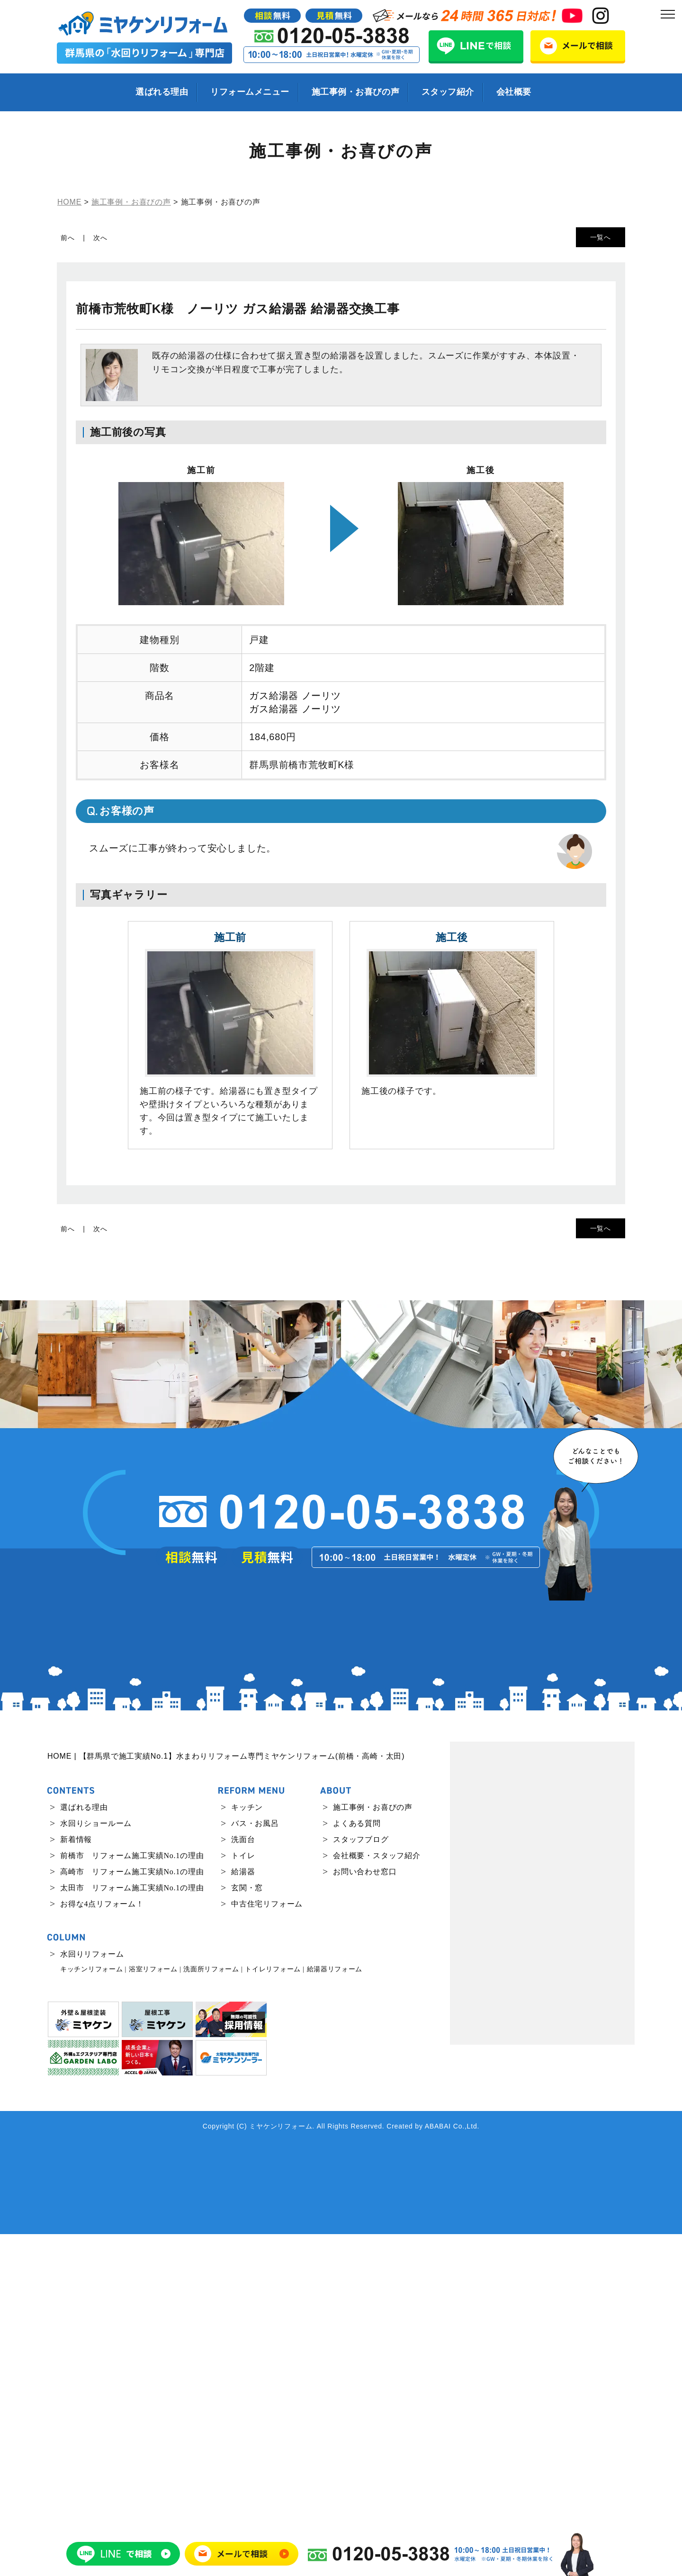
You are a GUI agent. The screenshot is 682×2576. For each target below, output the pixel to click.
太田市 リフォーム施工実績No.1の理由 (132, 2230)
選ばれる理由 (161, 92)
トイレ (243, 2198)
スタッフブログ (361, 2182)
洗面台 (243, 2182)
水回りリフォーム (92, 2296)
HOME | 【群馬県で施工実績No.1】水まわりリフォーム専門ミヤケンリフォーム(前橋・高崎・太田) (225, 2098)
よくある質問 (357, 2166)
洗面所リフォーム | (212, 2311)
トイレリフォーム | (274, 2311)
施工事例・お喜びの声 (355, 92)
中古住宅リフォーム (267, 2246)
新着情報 (76, 2182)
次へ (100, 238)
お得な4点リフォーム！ (102, 2246)
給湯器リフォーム (335, 2311)
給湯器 (243, 2214)
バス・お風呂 (255, 2166)
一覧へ (600, 237)
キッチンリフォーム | (93, 2311)
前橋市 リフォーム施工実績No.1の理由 (132, 2198)
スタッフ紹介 (448, 92)
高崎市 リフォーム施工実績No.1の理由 (132, 2214)
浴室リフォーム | (155, 2311)
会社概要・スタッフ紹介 (377, 2198)
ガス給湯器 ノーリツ (295, 695)
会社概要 (513, 92)
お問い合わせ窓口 (364, 2214)
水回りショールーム (96, 2166)
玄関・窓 (247, 2230)
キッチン (247, 2150)
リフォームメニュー (249, 92)
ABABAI (438, 2468)
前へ (68, 238)
